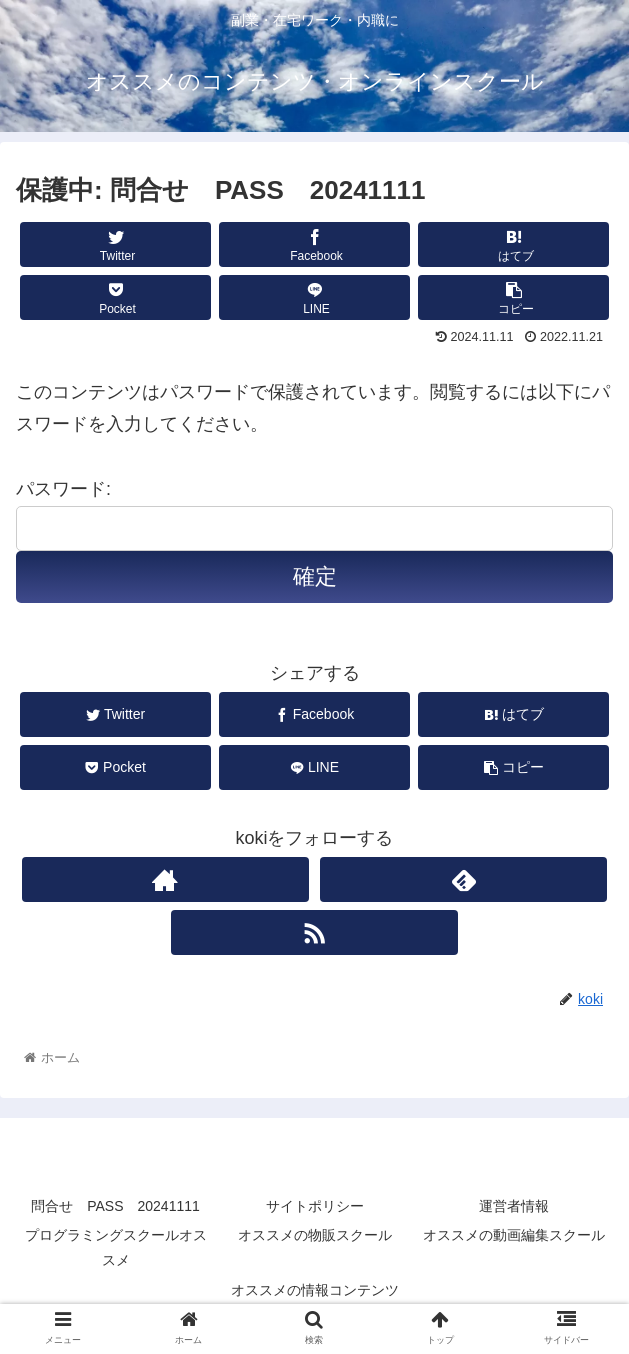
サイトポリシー (315, 1206)
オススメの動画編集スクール (514, 1235)
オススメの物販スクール (315, 1235)
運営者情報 (514, 1206)
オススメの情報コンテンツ (315, 1290)
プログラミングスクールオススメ (116, 1247)
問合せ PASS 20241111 (115, 1206)
